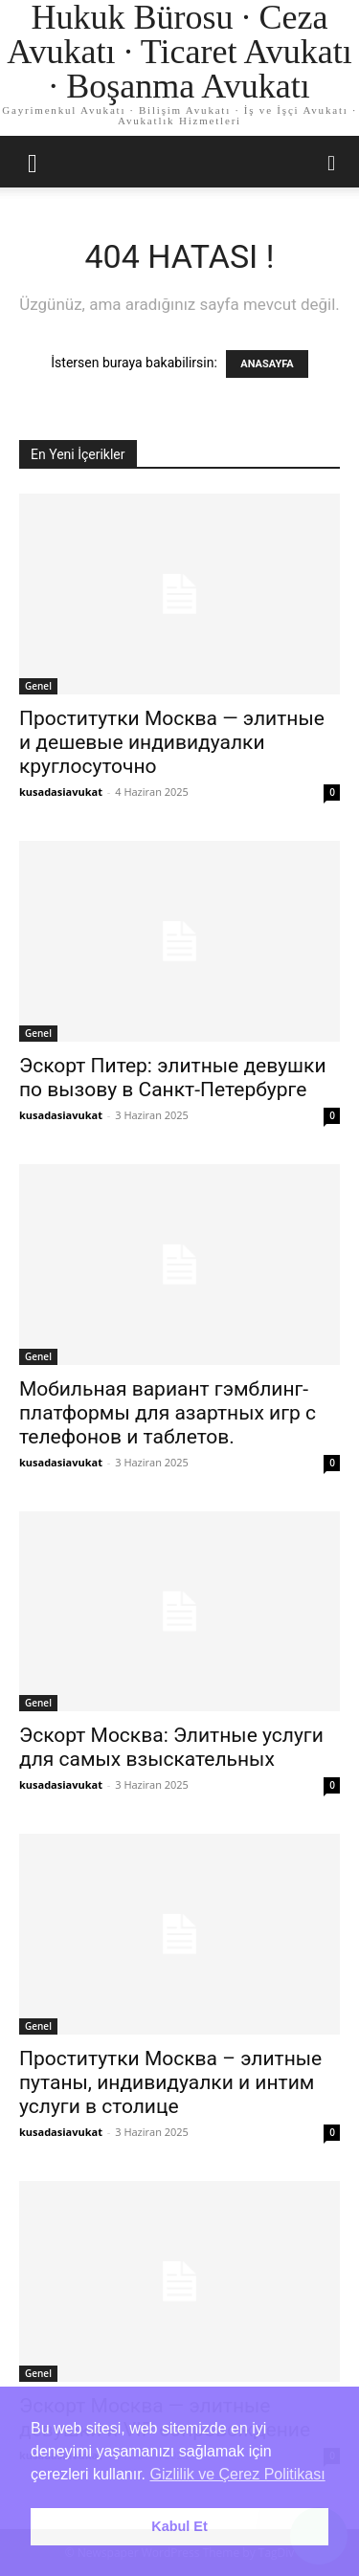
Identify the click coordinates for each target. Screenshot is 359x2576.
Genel (38, 686)
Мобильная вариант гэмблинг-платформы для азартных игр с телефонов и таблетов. (167, 1412)
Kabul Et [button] (179, 2526)
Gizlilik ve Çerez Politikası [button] (237, 2474)
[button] (32, 161)
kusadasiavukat (60, 791)
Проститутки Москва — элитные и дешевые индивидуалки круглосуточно (172, 742)
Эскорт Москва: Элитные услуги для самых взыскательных (171, 1747)
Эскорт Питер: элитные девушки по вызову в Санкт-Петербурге (172, 1077)
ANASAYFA (266, 364)
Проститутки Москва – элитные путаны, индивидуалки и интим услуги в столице (170, 2082)
